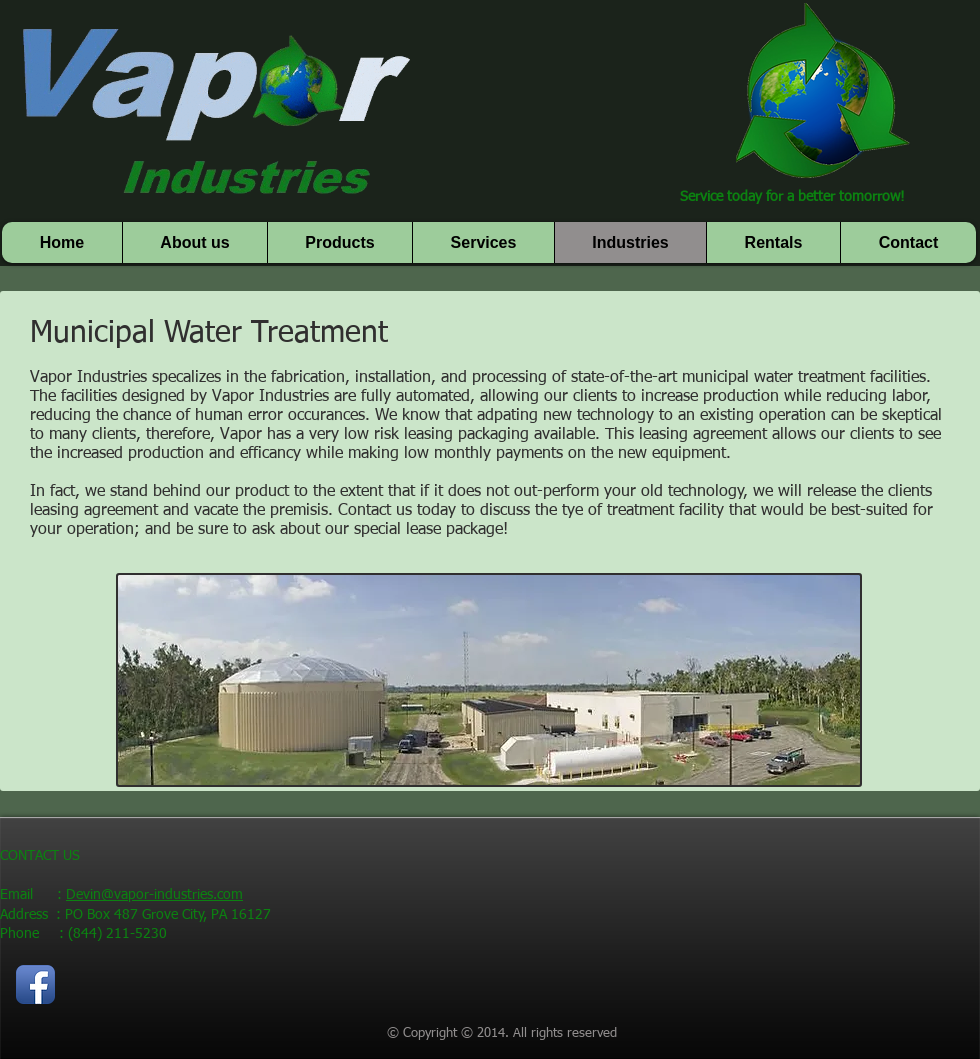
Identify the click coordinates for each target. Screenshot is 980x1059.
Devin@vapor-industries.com (154, 895)
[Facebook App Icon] (35, 984)
